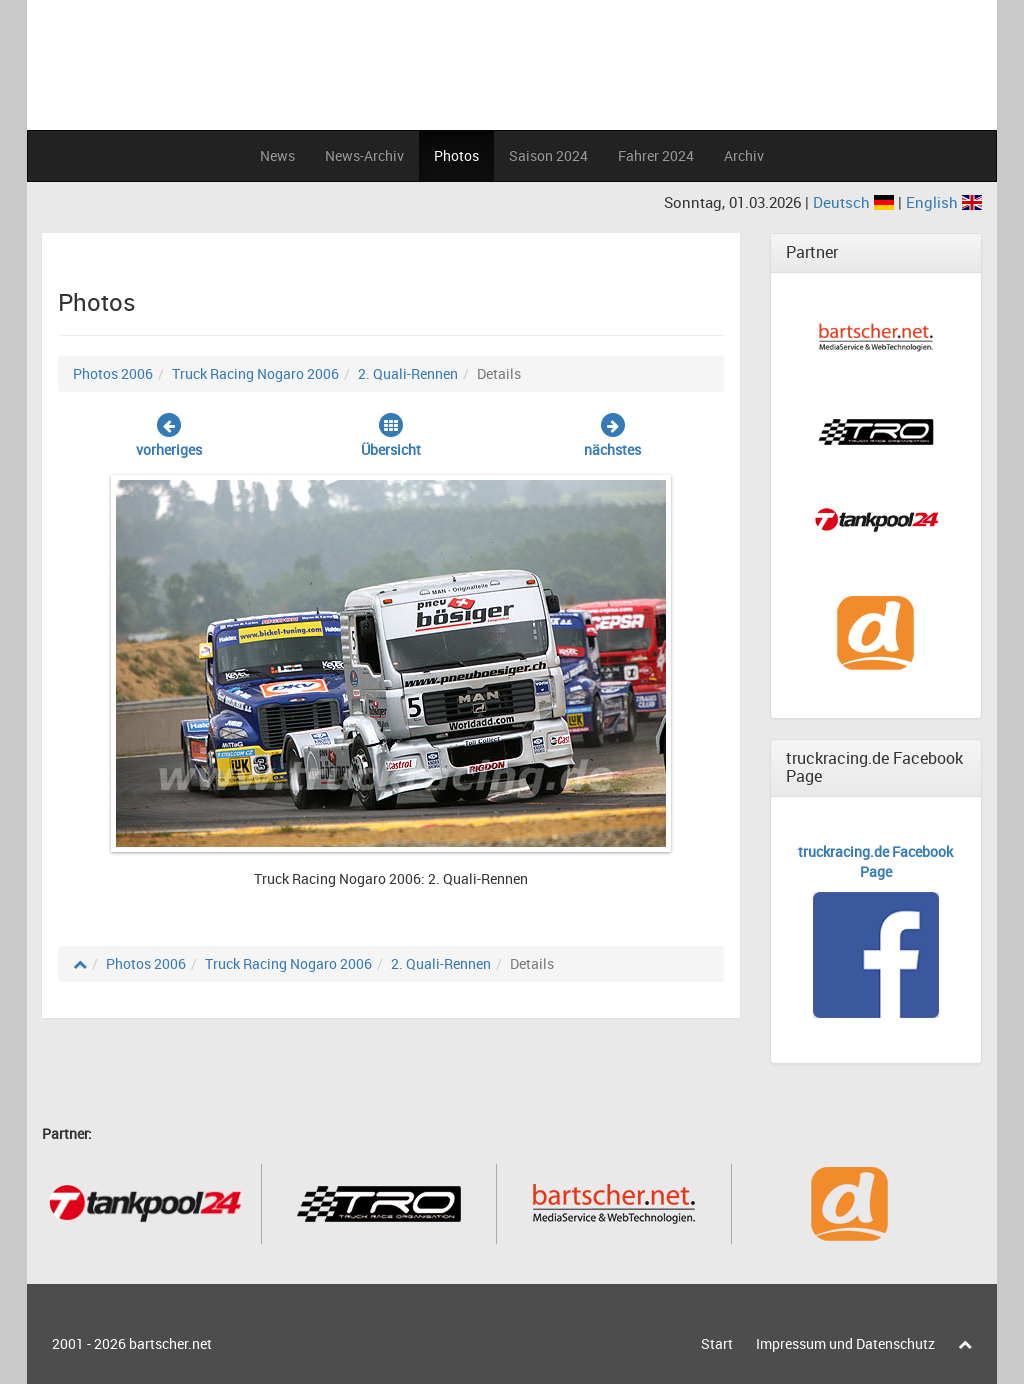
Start (717, 1343)
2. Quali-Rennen (408, 373)
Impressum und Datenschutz (845, 1343)
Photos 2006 (113, 373)
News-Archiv (364, 155)
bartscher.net (170, 1343)
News (277, 155)
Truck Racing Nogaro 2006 (255, 373)
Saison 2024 (548, 155)
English (944, 202)
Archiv (744, 155)
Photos (456, 155)
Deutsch (855, 202)
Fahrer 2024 (656, 155)
